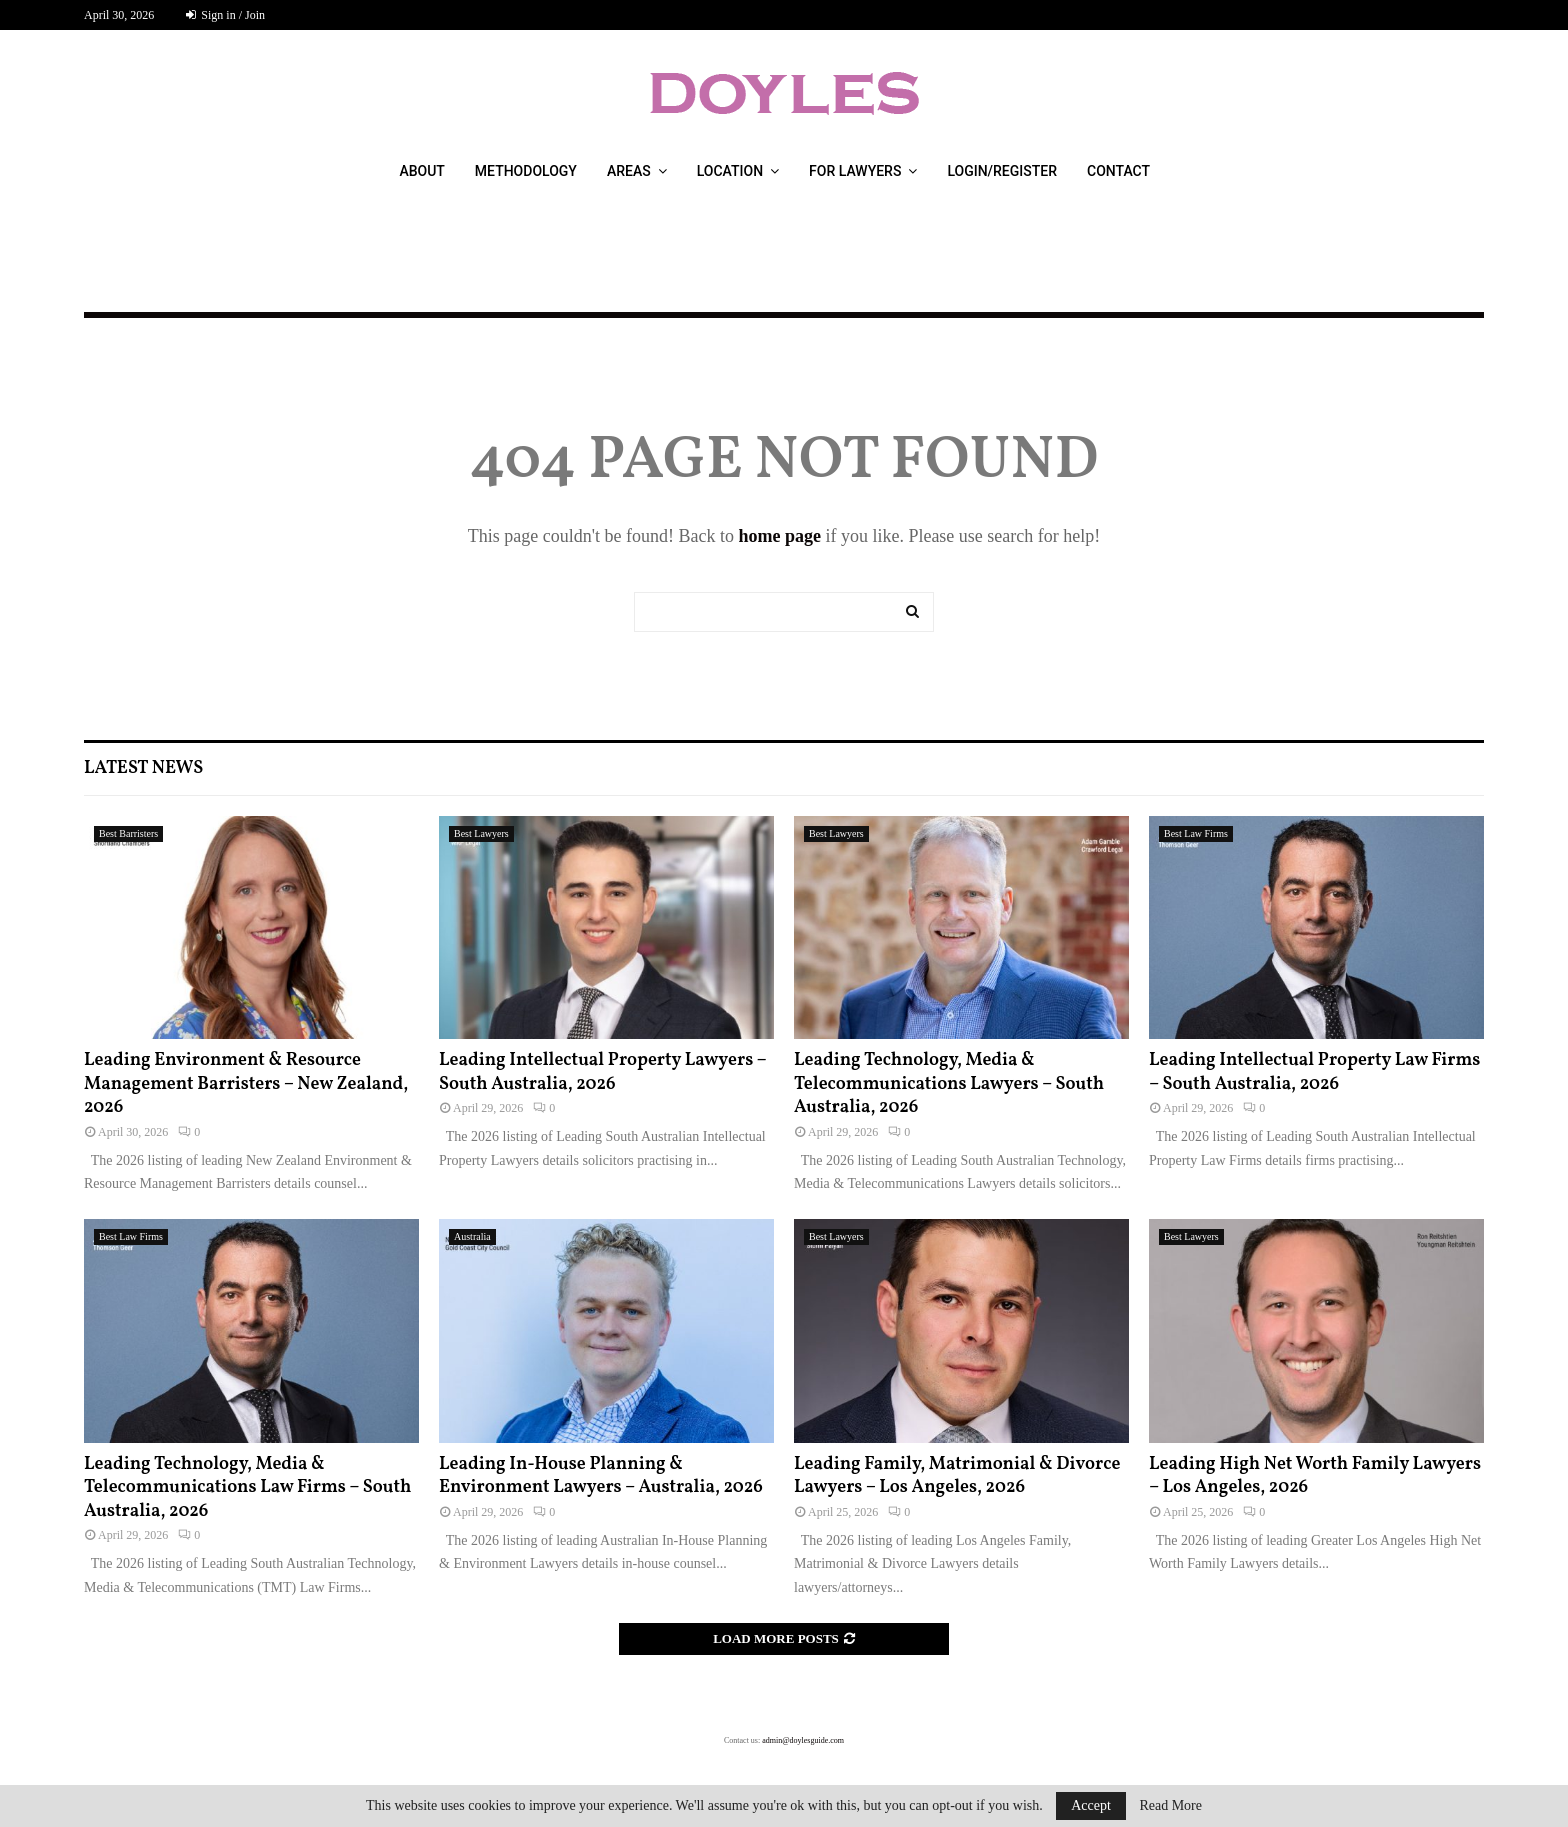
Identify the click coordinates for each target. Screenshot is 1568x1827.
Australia (472, 1236)
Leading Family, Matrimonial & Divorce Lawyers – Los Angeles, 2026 (957, 1476)
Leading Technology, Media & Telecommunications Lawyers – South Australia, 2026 (949, 1084)
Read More (1170, 1806)
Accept (1091, 1805)
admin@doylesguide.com (803, 1740)
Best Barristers (128, 833)
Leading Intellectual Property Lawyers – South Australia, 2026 (602, 1072)
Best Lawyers (481, 833)
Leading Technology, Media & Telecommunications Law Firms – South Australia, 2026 (247, 1488)
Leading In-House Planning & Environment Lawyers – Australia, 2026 (601, 1476)
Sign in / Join (225, 15)
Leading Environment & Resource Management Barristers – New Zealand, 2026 (246, 1084)
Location (730, 171)
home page (779, 536)
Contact (1118, 171)
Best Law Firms (1196, 833)
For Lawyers (855, 171)
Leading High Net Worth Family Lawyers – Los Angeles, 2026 (1315, 1476)
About (421, 171)
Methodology (526, 171)
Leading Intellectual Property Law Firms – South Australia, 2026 (1314, 1072)
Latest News (143, 768)
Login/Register (1002, 171)
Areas (629, 171)
